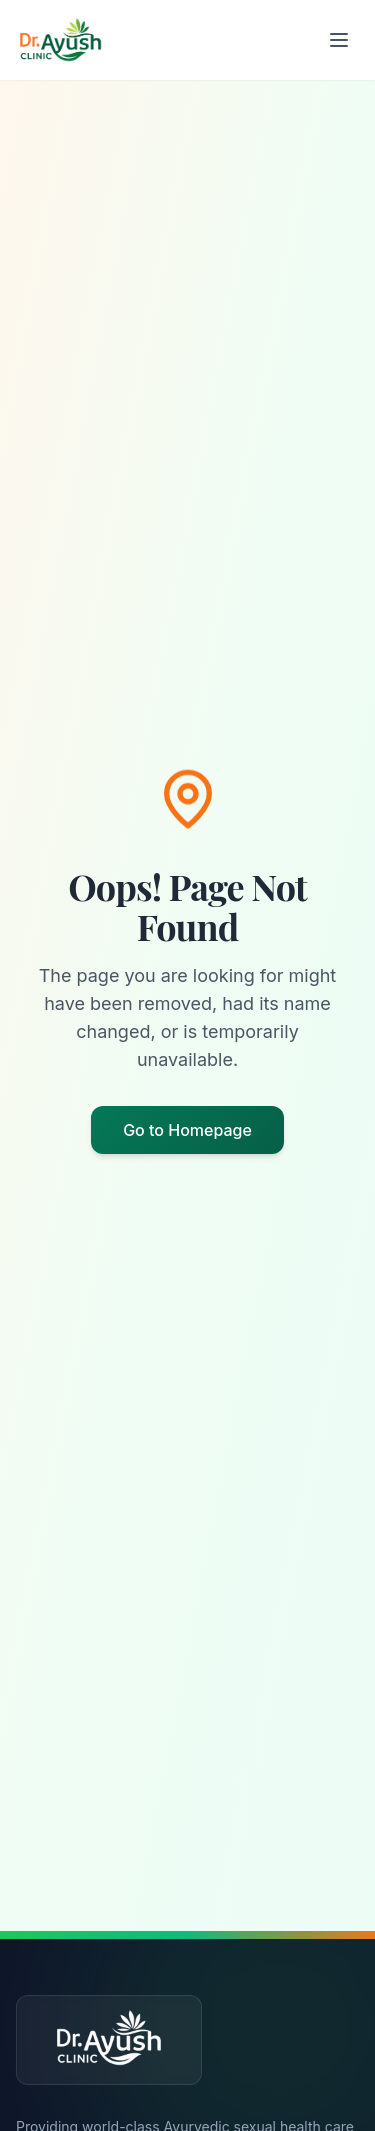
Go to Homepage (187, 1130)
